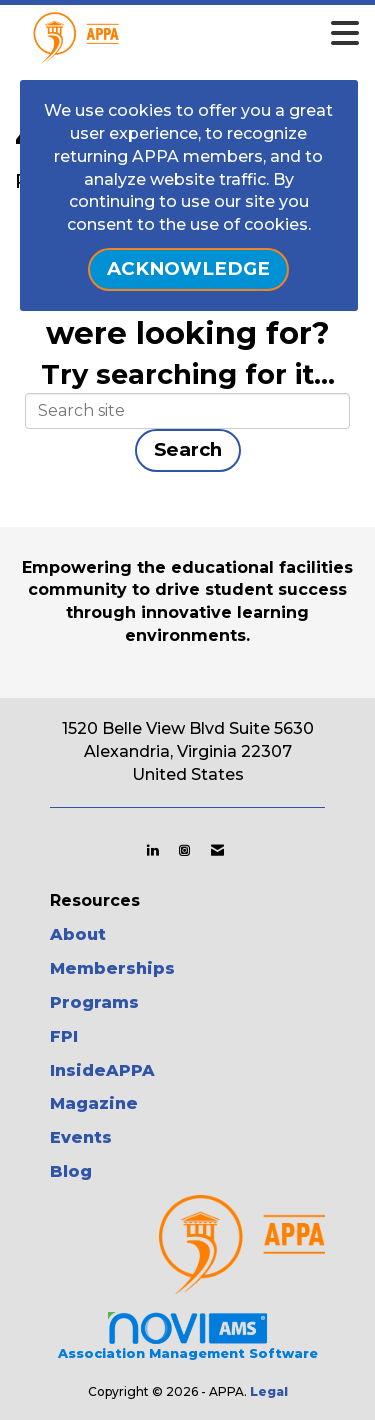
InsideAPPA (102, 1070)
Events (81, 1137)
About (78, 934)
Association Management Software (188, 1335)
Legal (269, 1391)
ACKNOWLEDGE (188, 268)
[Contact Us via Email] (217, 850)
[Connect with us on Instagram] (184, 850)
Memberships (112, 968)
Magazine (94, 1103)
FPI (64, 1036)
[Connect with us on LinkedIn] (152, 850)
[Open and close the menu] (215, 34)
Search (188, 449)
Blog (71, 1171)
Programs (94, 1002)
